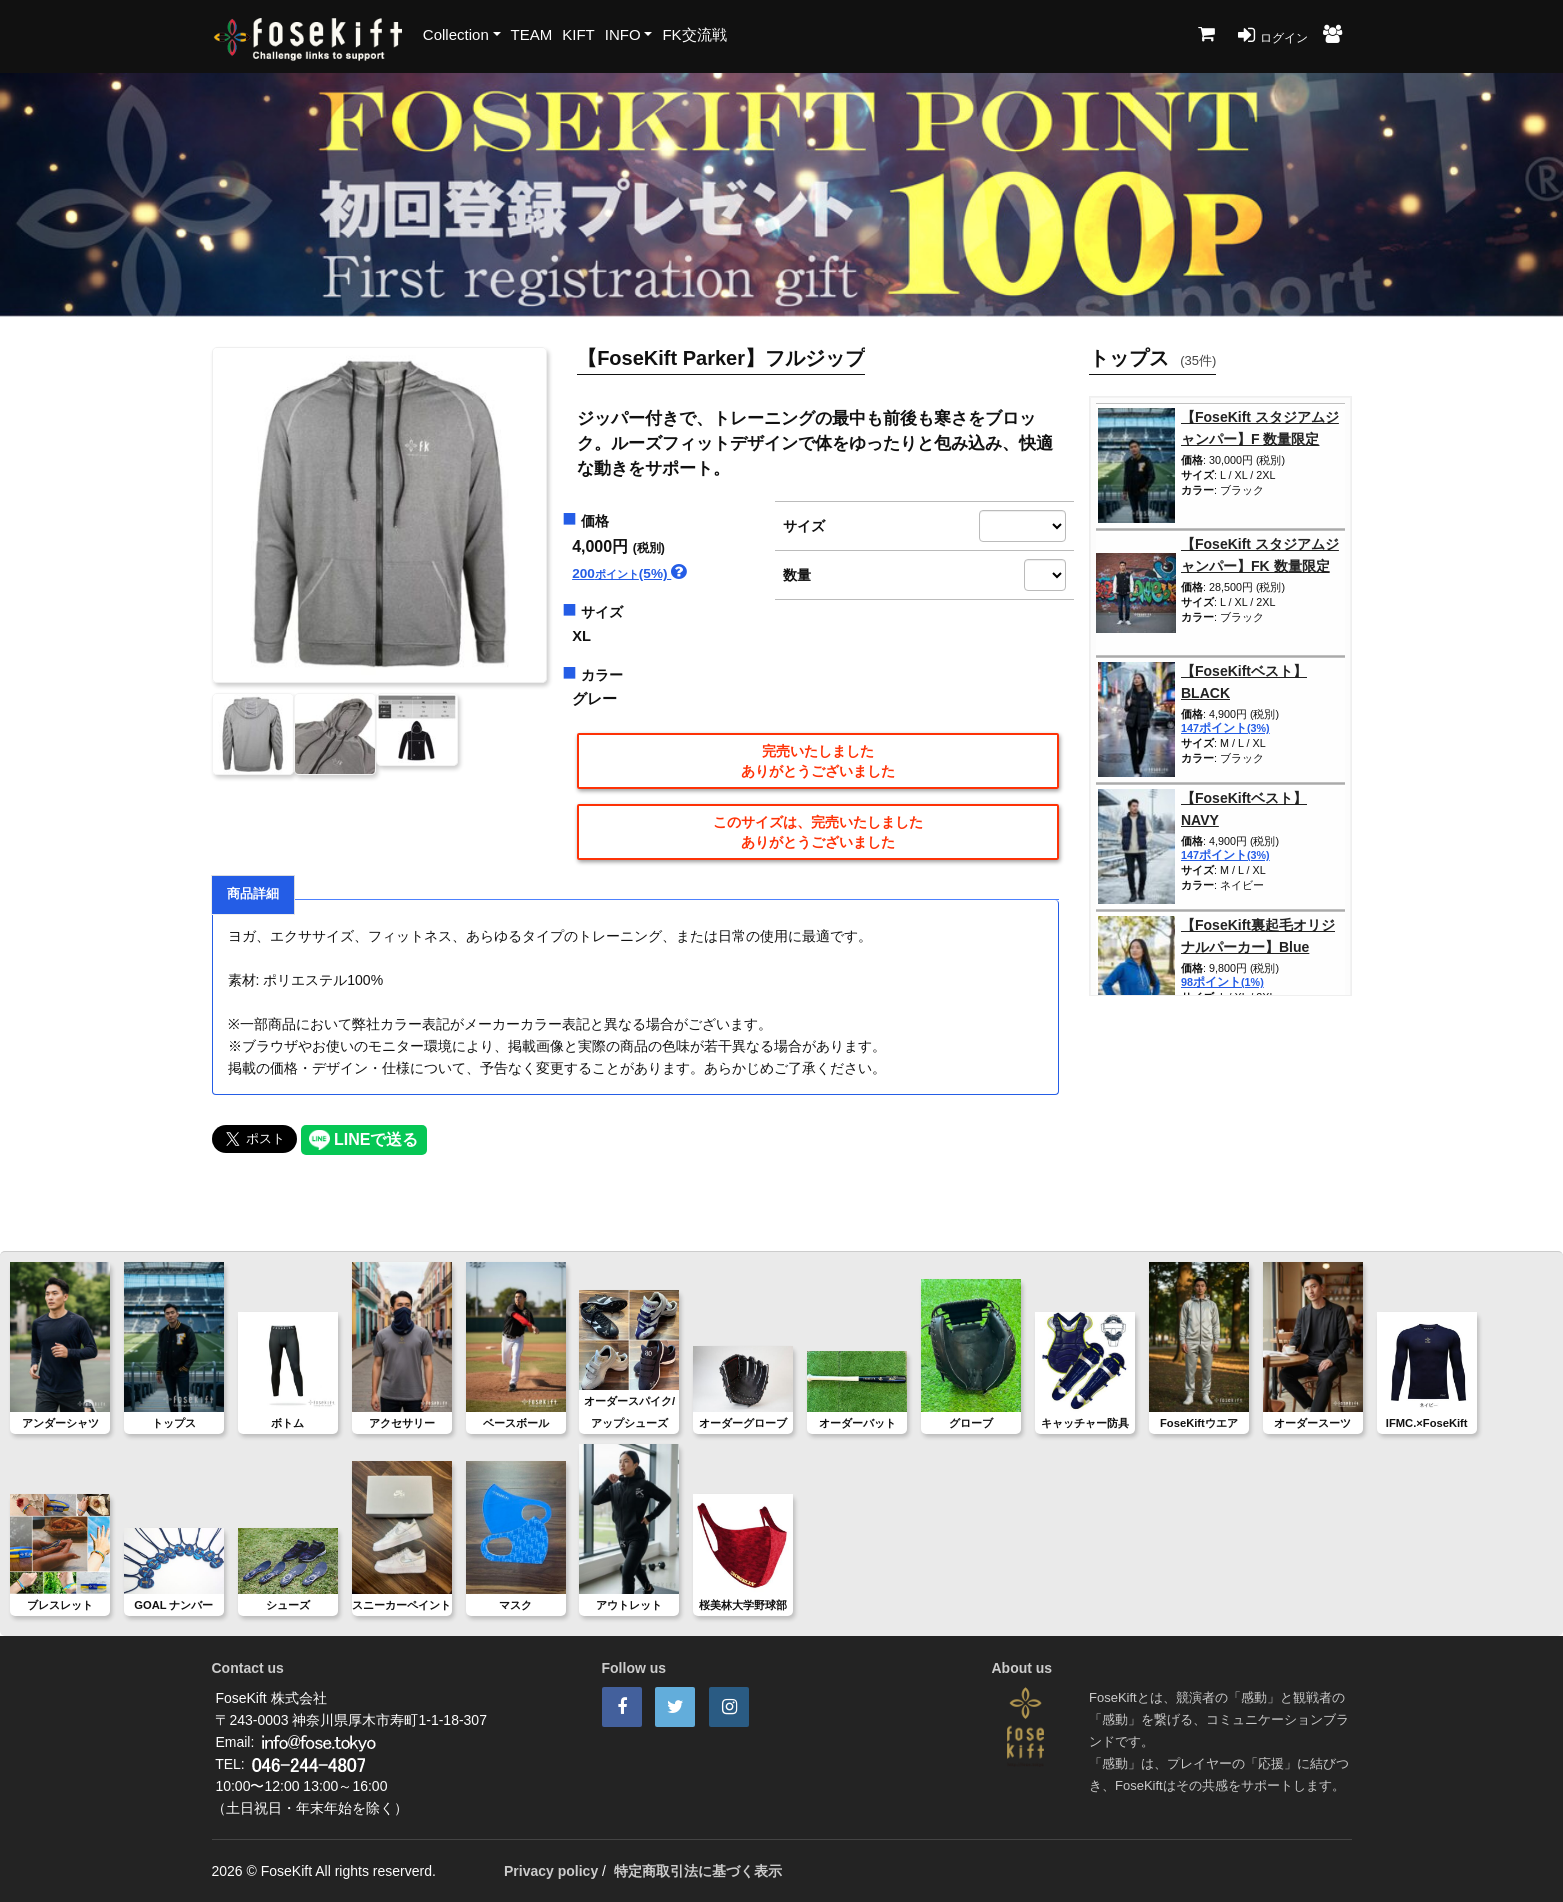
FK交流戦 (694, 34)
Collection (456, 34)
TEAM (532, 34)
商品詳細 (253, 894)
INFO (623, 34)
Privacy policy (551, 1871)
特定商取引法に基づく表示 (698, 1871)
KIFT (578, 34)
